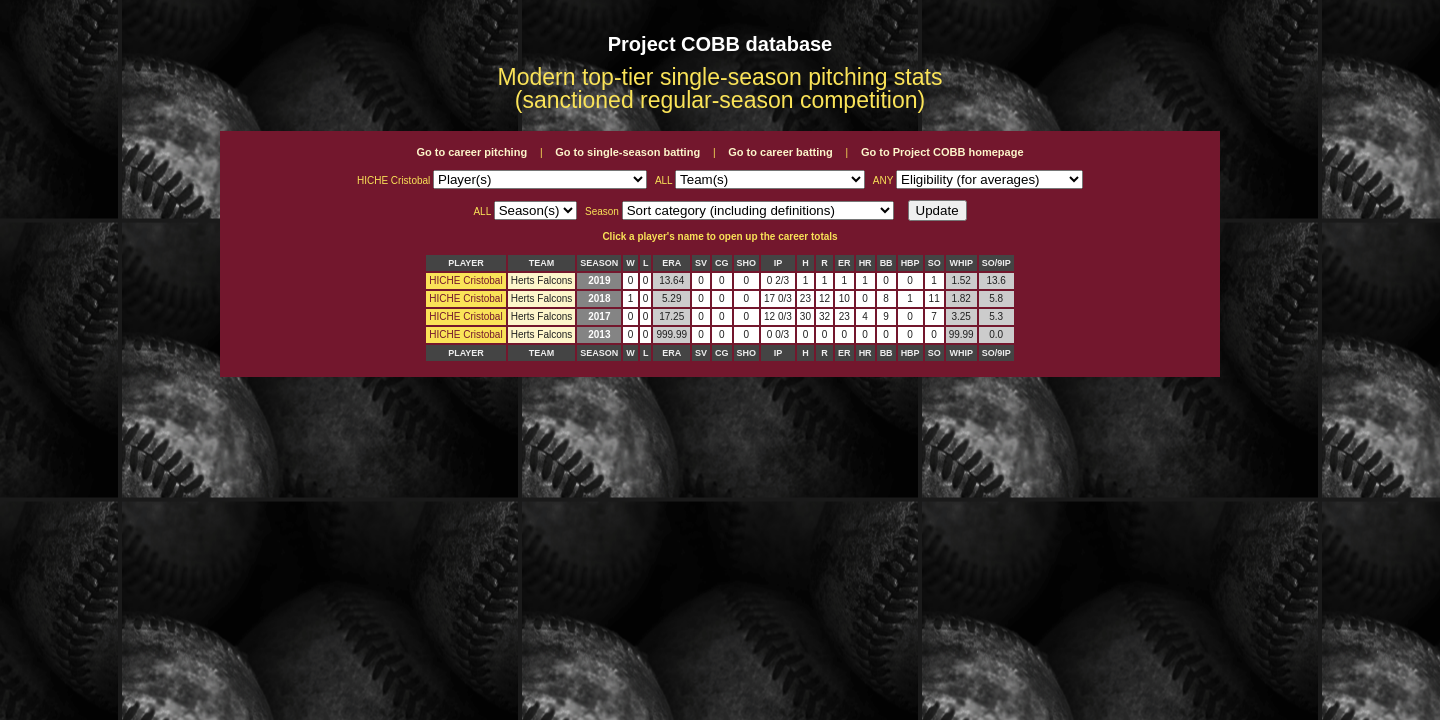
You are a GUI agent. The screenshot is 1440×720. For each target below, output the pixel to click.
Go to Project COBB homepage (942, 152)
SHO (747, 263)
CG (722, 263)
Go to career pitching (471, 152)
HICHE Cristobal (465, 280)
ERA (671, 263)
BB (886, 263)
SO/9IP (996, 263)
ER (844, 263)
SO (934, 263)
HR (865, 263)
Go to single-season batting (627, 152)
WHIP (961, 263)
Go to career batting (780, 152)
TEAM (542, 263)
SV (701, 263)
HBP (910, 263)
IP (778, 263)
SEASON (599, 263)
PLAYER (466, 263)
